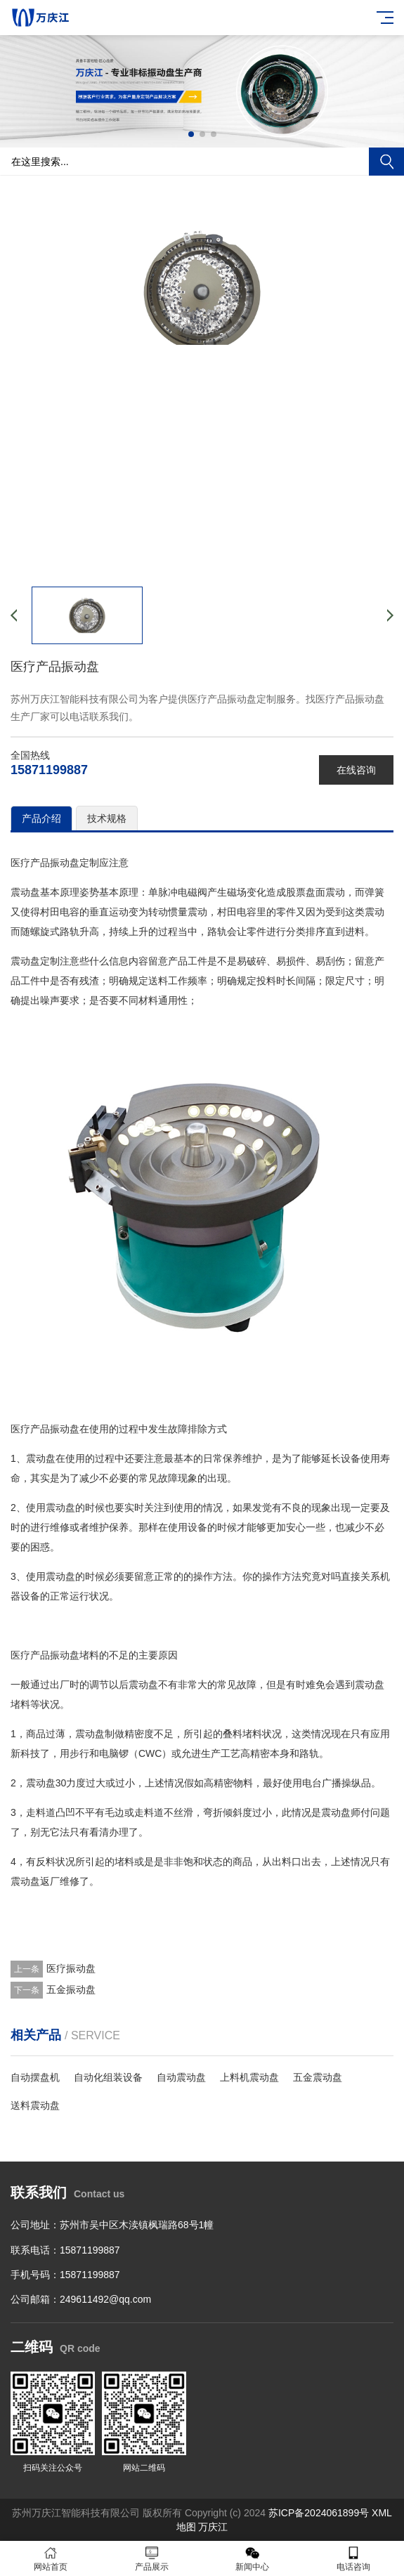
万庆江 (213, 2526)
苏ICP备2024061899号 (318, 2512)
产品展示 (151, 2559)
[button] (191, 134)
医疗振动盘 (71, 1968)
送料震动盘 (35, 2105)
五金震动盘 (317, 2077)
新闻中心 (253, 2559)
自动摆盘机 (35, 2077)
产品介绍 (41, 818)
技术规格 (106, 818)
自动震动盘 (181, 2077)
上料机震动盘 (249, 2077)
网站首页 (50, 2559)
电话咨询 (353, 2559)
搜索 (386, 162)
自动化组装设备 (108, 2077)
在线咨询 (356, 770)
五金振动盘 (71, 1989)
